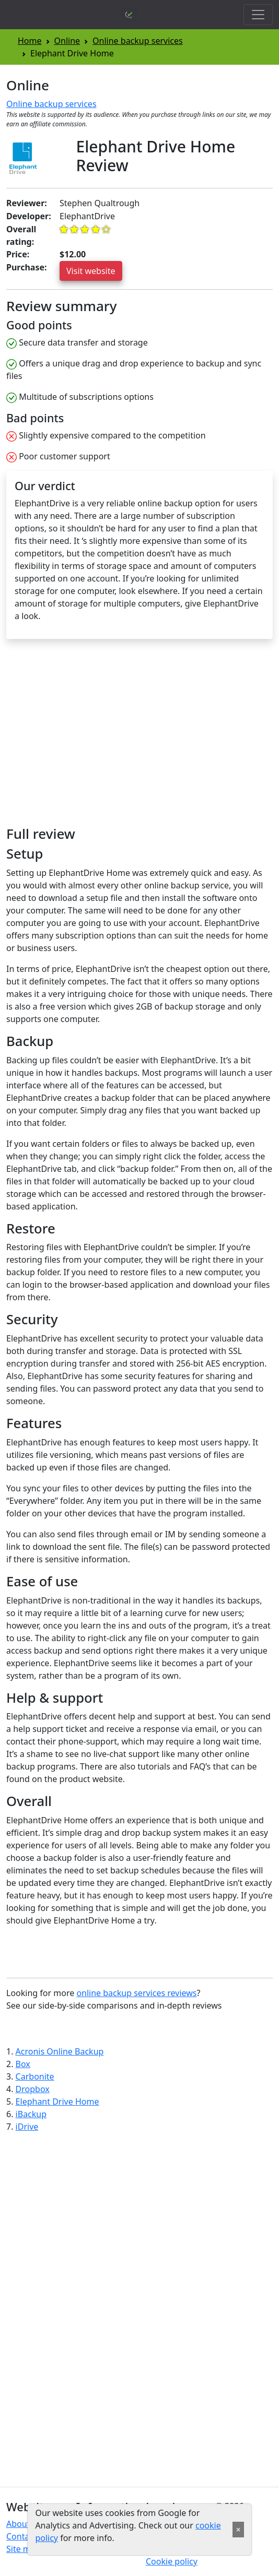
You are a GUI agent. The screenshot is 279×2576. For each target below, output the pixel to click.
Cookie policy (171, 2561)
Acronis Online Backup (60, 2051)
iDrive (27, 2126)
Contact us (27, 2536)
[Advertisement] (94, 737)
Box (23, 2064)
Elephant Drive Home (57, 2101)
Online (67, 40)
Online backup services (137, 40)
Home (30, 40)
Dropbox (33, 2089)
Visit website (90, 271)
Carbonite (35, 2076)
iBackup (31, 2114)
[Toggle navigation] (258, 14)
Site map (23, 2549)
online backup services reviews (136, 1993)
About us (23, 2524)
